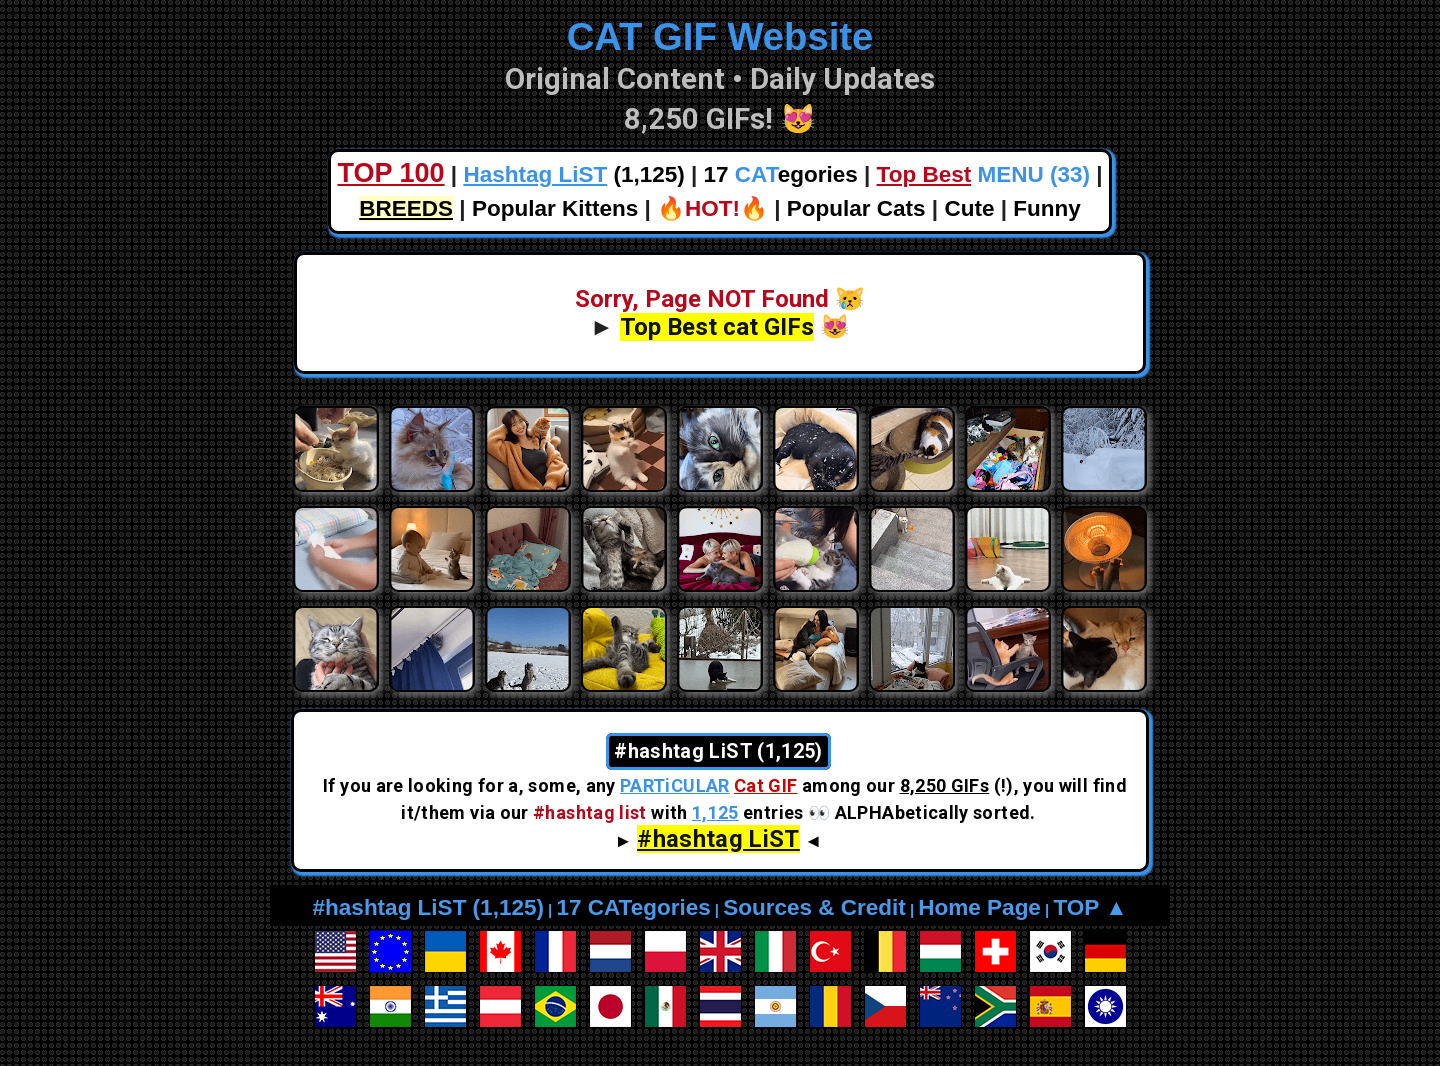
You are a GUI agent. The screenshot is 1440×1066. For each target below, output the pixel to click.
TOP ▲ (1090, 907)
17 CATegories (633, 907)
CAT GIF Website (720, 36)
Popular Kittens (555, 208)
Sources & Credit (814, 907)
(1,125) (573, 174)
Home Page (979, 907)
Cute (969, 208)
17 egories (781, 174)
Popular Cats (856, 208)
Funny (1047, 208)
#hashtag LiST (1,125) (428, 907)
